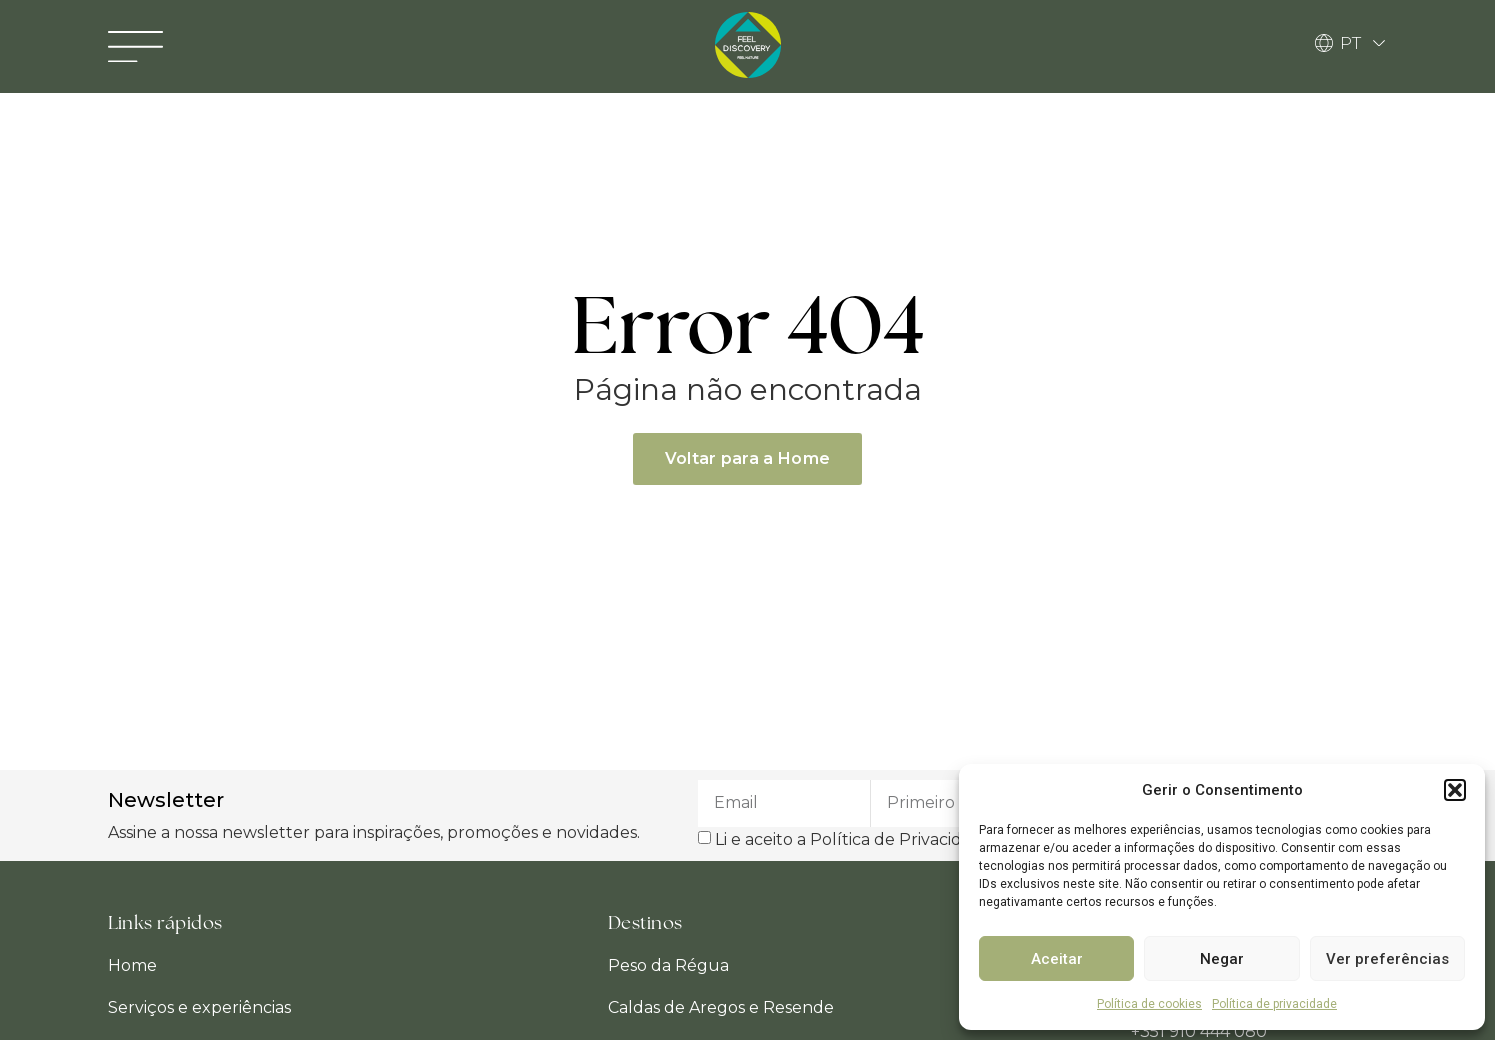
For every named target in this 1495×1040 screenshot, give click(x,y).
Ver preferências (1387, 959)
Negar (1222, 959)
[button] (1455, 790)
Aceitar (1057, 959)
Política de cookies (1149, 1004)
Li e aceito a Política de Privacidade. (855, 838)
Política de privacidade (1274, 1004)
